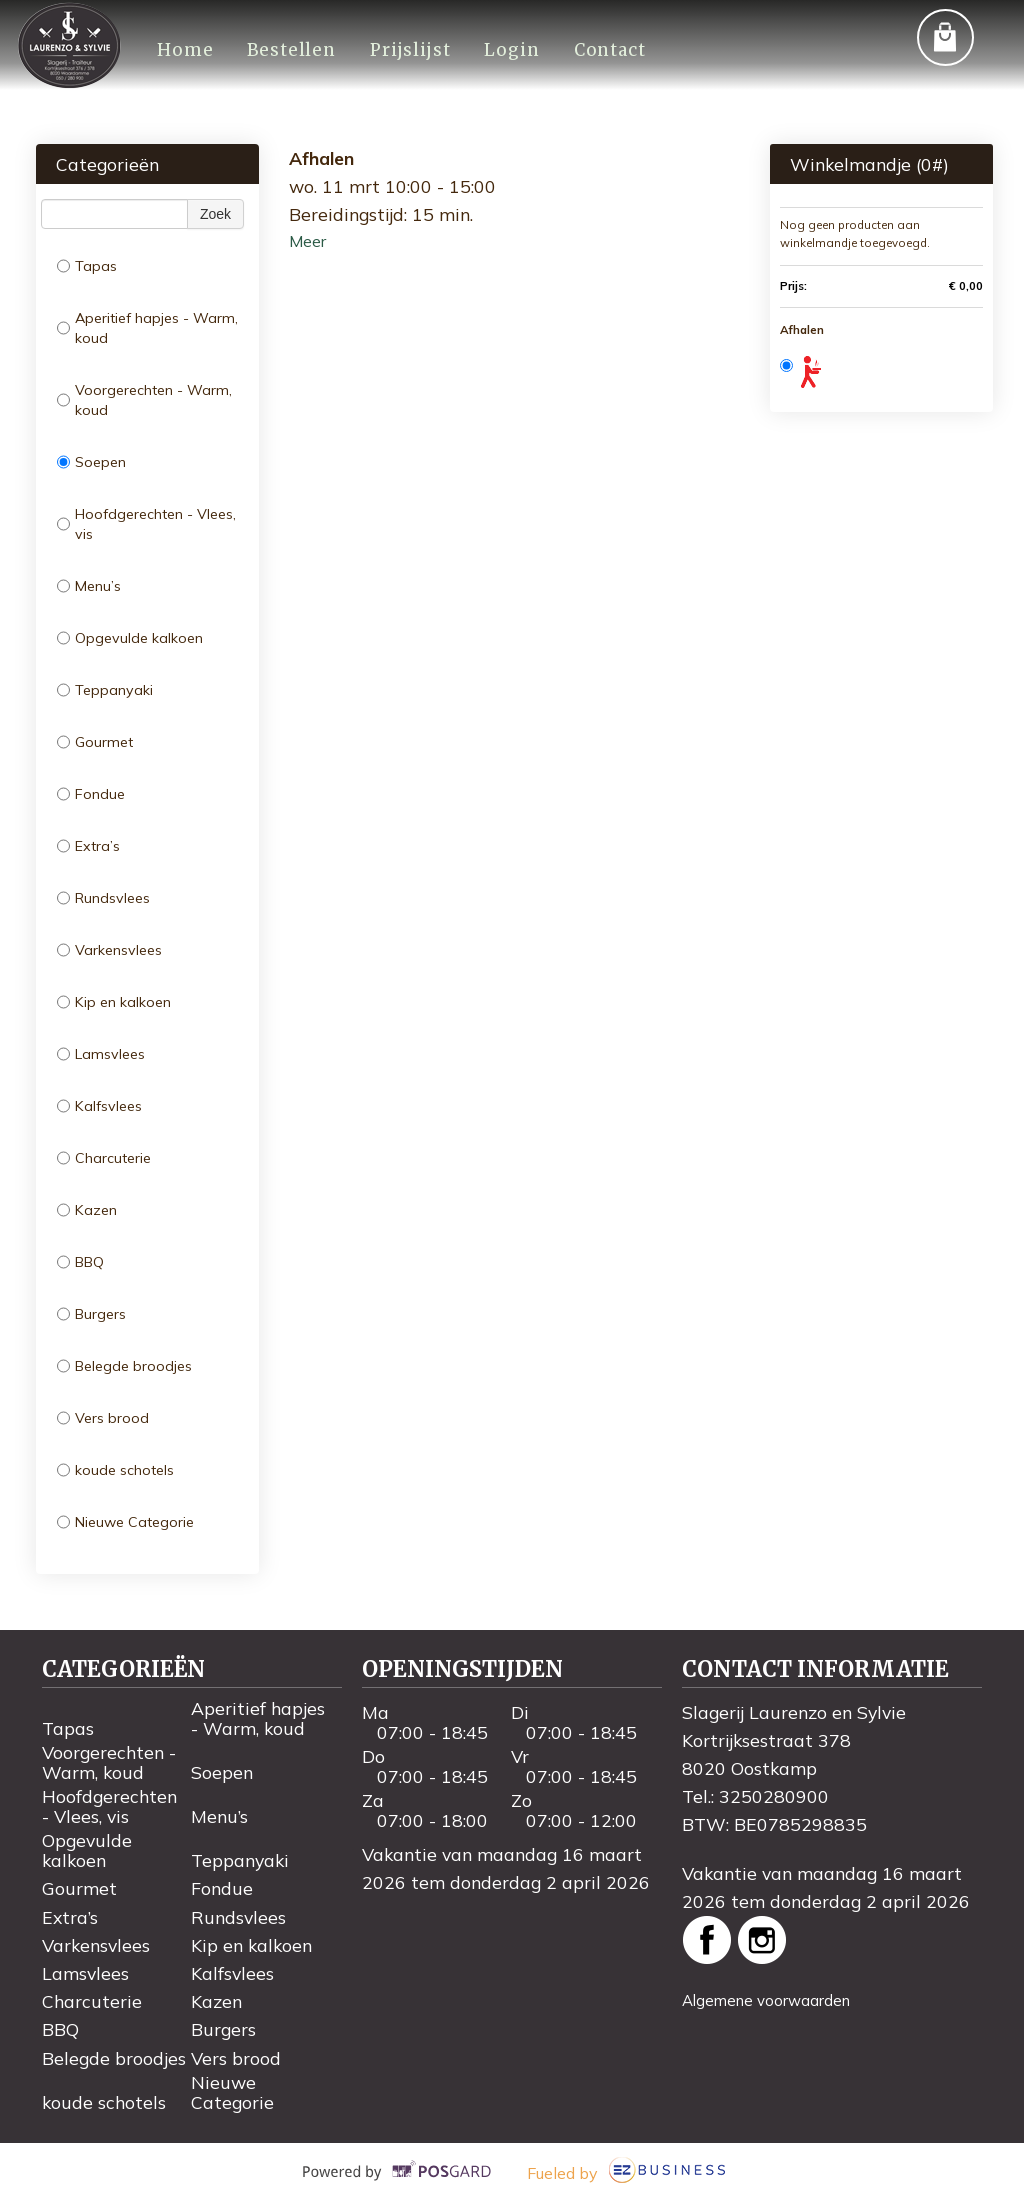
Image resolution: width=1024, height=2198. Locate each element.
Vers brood (103, 1418)
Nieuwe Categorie (125, 1522)
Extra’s (88, 846)
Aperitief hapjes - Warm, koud (147, 328)
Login (509, 50)
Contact (606, 50)
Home (184, 50)
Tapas (87, 266)
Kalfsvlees (99, 1106)
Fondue (91, 794)
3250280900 (774, 1796)
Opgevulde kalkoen (130, 638)
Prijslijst (407, 50)
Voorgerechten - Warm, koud (144, 400)
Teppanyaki (105, 690)
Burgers (91, 1314)
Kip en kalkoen (114, 1002)
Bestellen (290, 50)
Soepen (91, 462)
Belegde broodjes (124, 1366)
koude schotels (115, 1470)
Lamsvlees (101, 1054)
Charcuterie (104, 1158)
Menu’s (89, 586)
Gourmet (95, 742)
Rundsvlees (103, 898)
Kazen (87, 1210)
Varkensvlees (109, 950)
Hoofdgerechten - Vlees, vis (146, 524)
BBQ (80, 1262)
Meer (307, 241)
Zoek (215, 214)
